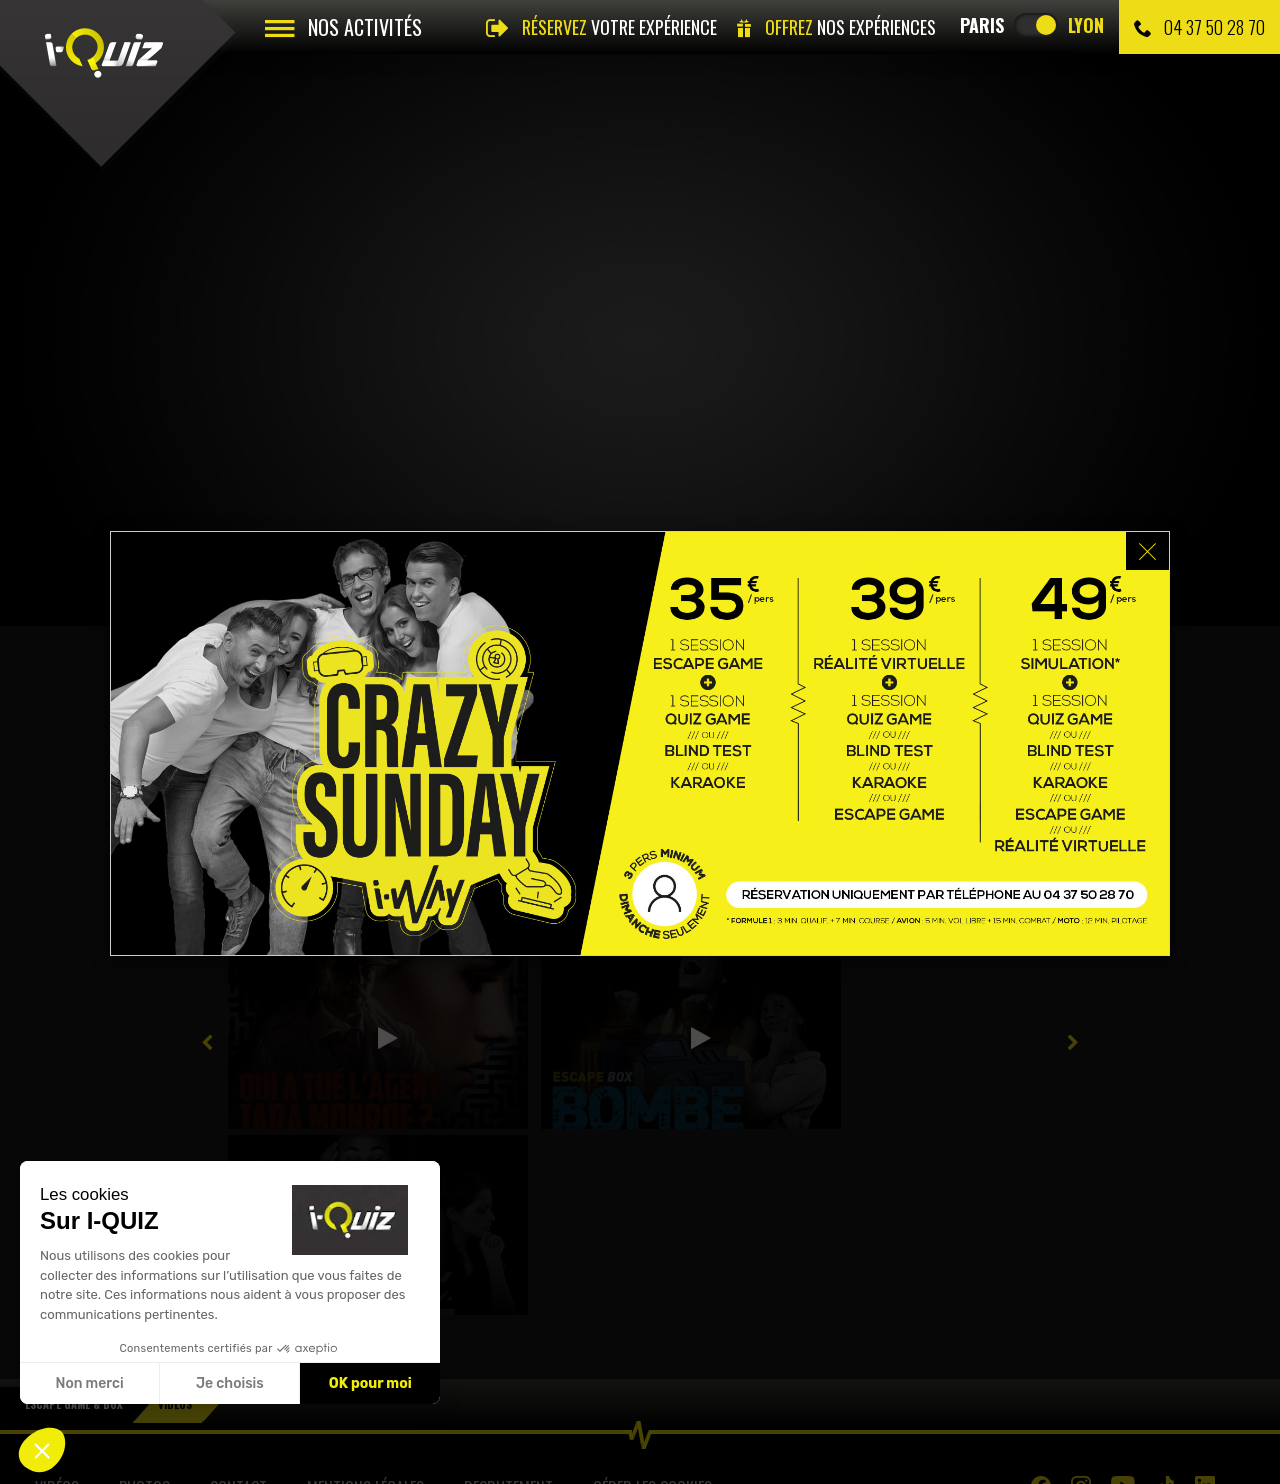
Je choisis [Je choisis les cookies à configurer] (230, 1383)
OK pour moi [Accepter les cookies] (370, 1383)
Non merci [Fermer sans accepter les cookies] (89, 1383)
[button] (42, 1450)
